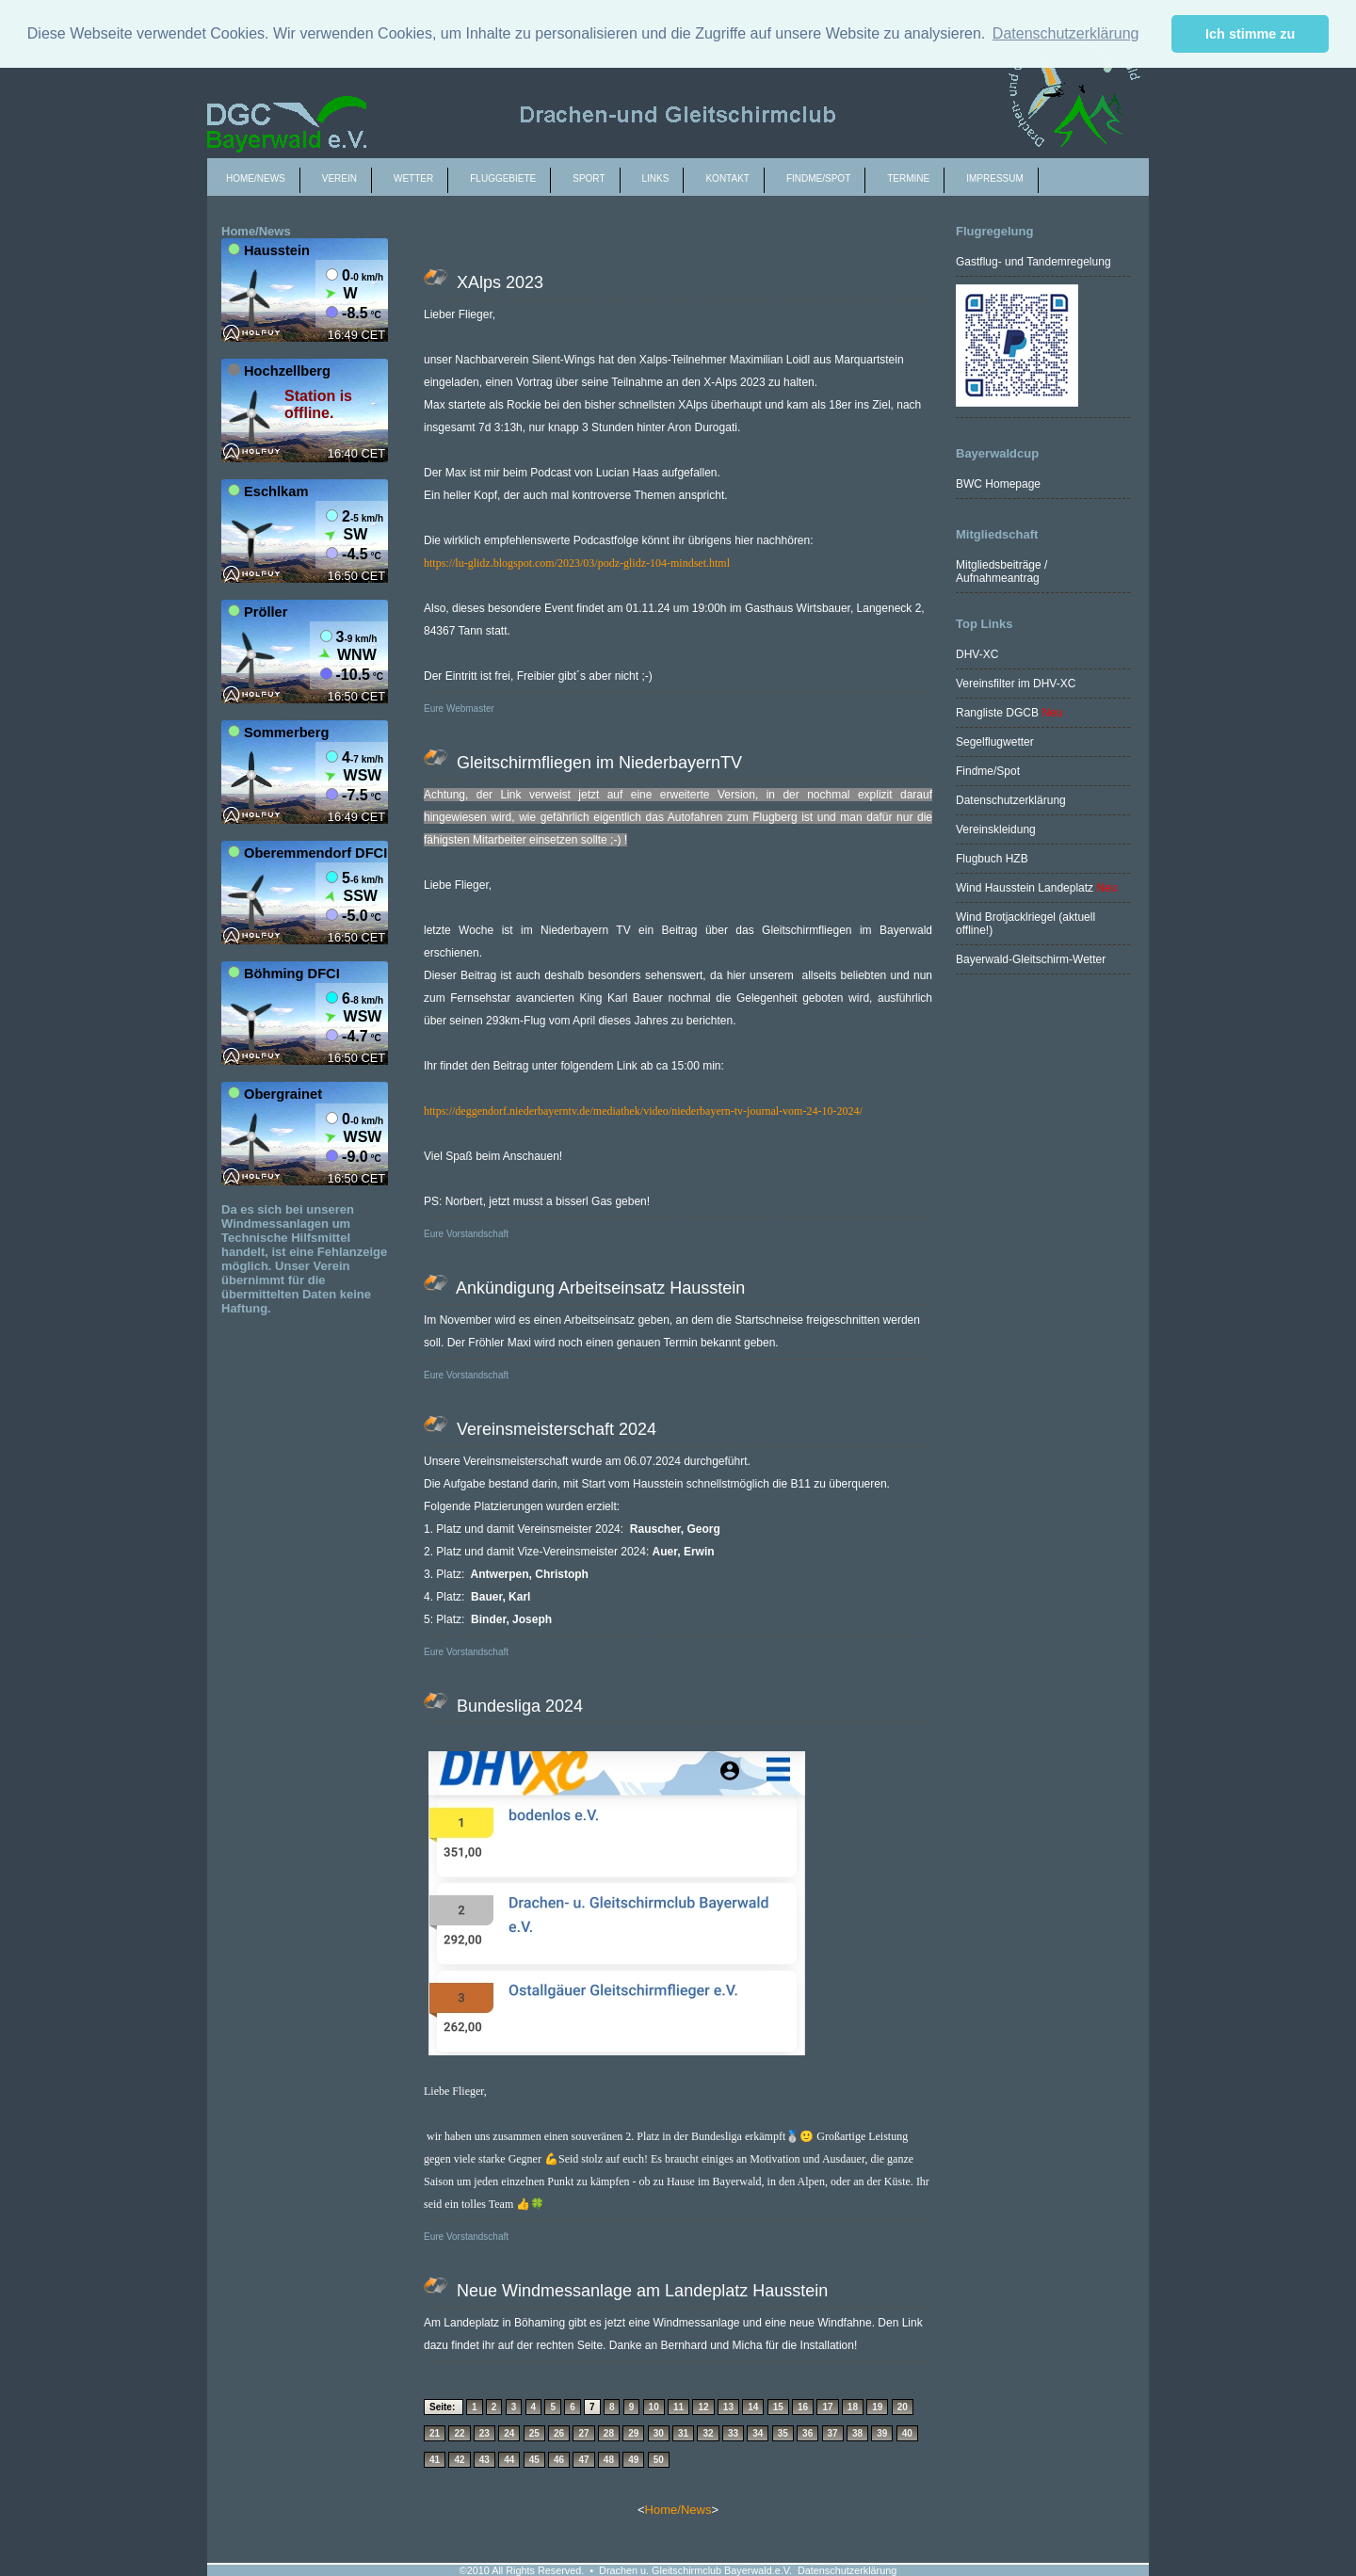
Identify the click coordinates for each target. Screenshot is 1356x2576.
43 (484, 2460)
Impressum (995, 178)
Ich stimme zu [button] (1250, 33)
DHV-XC (977, 654)
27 (583, 2433)
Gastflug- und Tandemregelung (1033, 261)
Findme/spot (818, 178)
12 (703, 2407)
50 (659, 2460)
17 (827, 2407)
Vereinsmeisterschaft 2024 (554, 1429)
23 (484, 2433)
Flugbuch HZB (992, 858)
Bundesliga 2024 (517, 1706)
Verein (339, 178)
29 (633, 2433)
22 (459, 2433)
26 (559, 2433)
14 (753, 2407)
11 (678, 2407)
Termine (908, 178)
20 (902, 2407)
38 (857, 2433)
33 (733, 2433)
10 (654, 2407)
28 (609, 2433)
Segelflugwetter (995, 742)
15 (778, 2407)
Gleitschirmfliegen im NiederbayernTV (597, 762)
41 (434, 2460)
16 (803, 2407)
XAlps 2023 (497, 282)
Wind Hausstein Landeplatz (1024, 887)
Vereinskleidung (996, 829)
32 (707, 2433)
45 (534, 2460)
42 (459, 2460)
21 (434, 2433)
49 (633, 2460)
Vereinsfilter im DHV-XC (1015, 683)
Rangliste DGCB (997, 712)
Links (656, 178)
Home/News (255, 178)
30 (659, 2433)
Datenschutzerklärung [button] (1066, 33)
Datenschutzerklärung (1011, 800)
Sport (589, 178)
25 (534, 2433)
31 (683, 2433)
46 (559, 2460)
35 (783, 2433)
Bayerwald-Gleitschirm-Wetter (1031, 959)
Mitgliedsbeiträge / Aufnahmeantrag (1001, 571)
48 (609, 2460)
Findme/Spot (988, 771)
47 (583, 2460)
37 (833, 2433)
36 (807, 2433)
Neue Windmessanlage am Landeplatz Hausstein (640, 2290)
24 (509, 2433)
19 (877, 2407)
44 (509, 2460)
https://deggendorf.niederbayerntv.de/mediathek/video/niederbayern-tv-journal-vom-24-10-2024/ (643, 1111)
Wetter (413, 178)
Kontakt (727, 178)
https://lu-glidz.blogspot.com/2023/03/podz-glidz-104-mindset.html (577, 563)
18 (853, 2407)
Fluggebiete (503, 178)
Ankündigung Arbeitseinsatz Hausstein (601, 1288)
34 (757, 2433)
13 (728, 2407)
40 (907, 2433)
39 (882, 2433)
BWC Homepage (998, 484)
